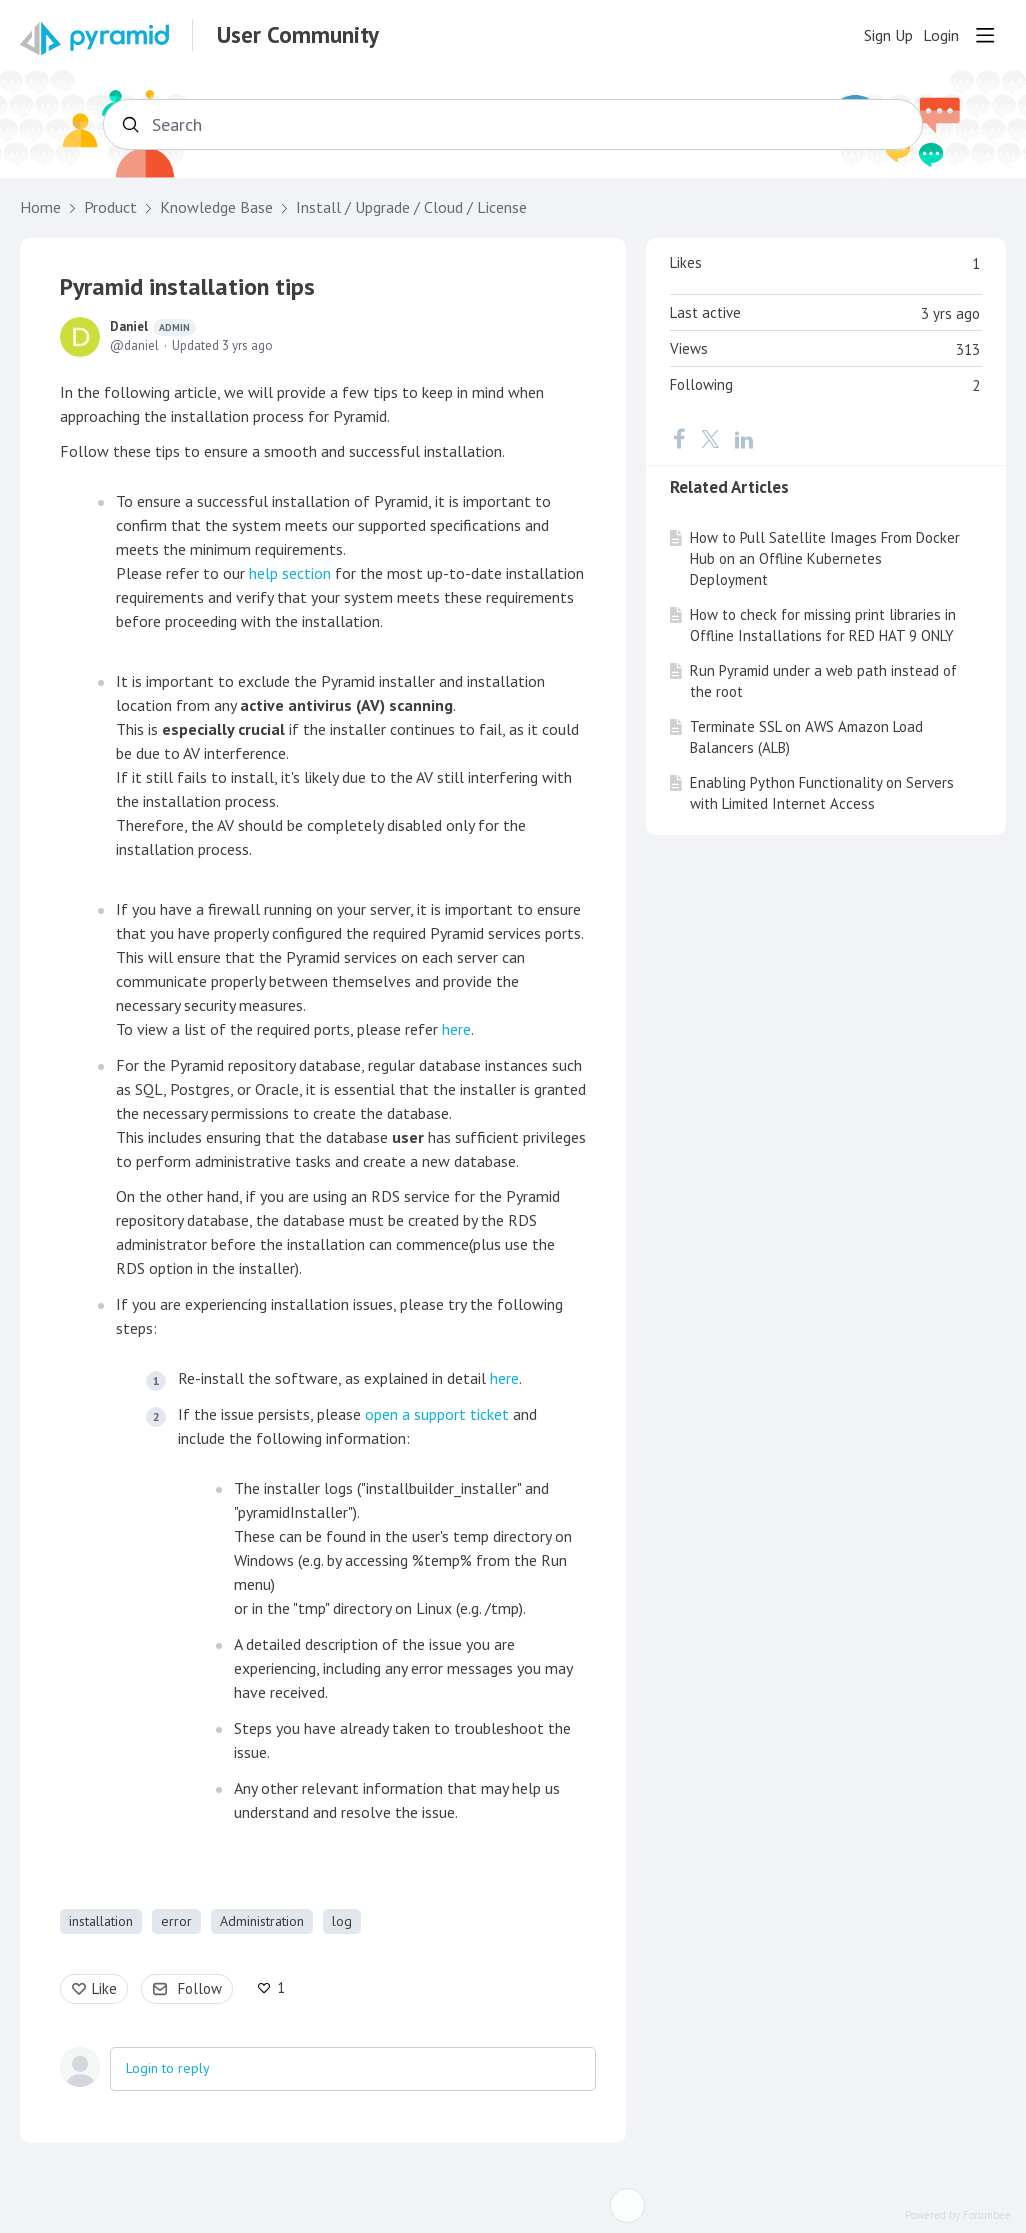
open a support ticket (437, 1414)
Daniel (153, 327)
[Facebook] (679, 438)
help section (290, 573)
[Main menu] (985, 35)
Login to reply (168, 2068)
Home (40, 207)
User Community (298, 35)
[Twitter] (710, 438)
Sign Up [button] (888, 35)
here (456, 1029)
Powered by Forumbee (958, 2215)
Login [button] (941, 35)
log (342, 1921)
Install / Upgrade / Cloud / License (411, 207)
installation (101, 1921)
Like (104, 1988)
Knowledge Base (216, 207)
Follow (200, 1988)
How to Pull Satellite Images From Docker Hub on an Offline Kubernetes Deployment (825, 558)
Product (110, 207)
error (176, 1921)
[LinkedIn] (744, 438)
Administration (262, 1921)
